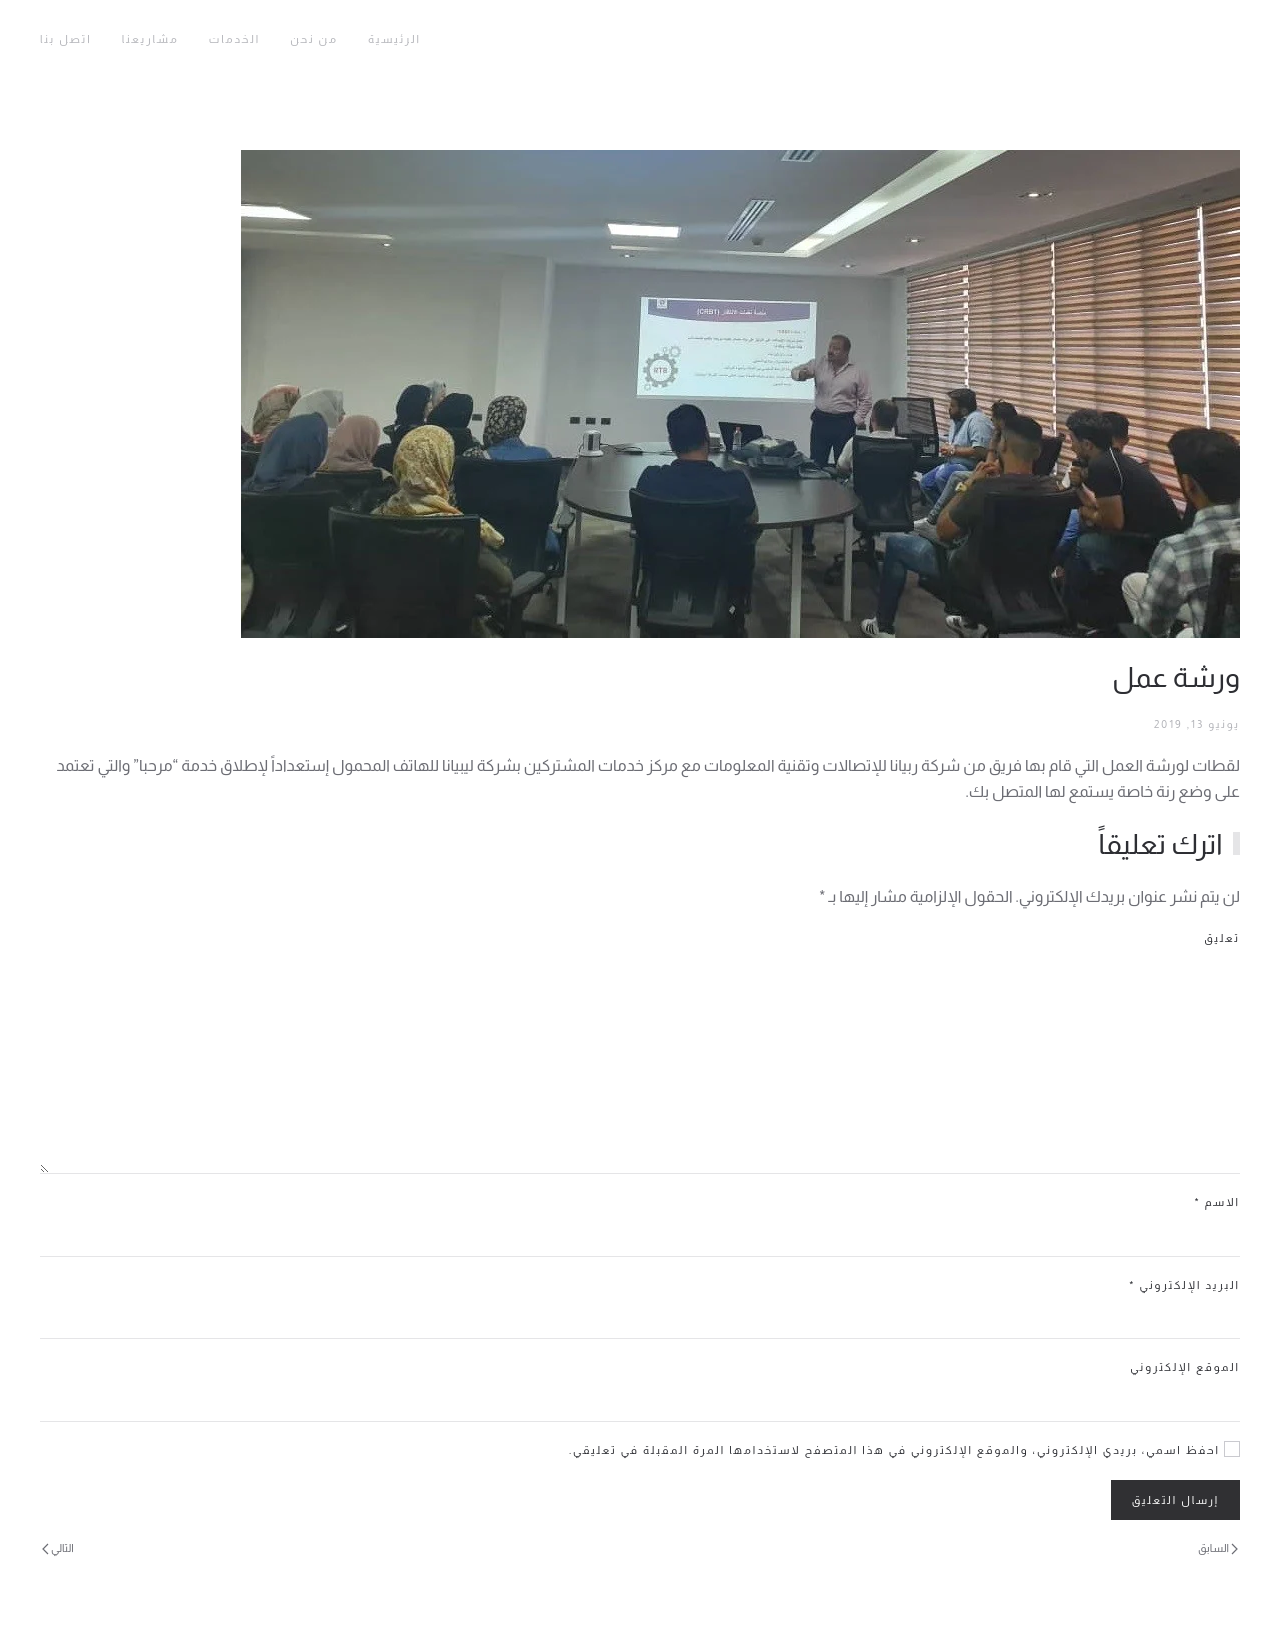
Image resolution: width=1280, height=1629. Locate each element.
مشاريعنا (150, 39)
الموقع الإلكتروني (1185, 1367)
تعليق (1222, 938)
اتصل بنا (66, 39)
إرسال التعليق (1175, 1500)
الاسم (1217, 1202)
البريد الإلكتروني (1184, 1285)
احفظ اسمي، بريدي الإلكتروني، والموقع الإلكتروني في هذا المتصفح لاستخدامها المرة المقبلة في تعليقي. (904, 1449)
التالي (58, 1548)
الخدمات (235, 39)
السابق (1218, 1548)
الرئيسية (394, 39)
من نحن (314, 39)
